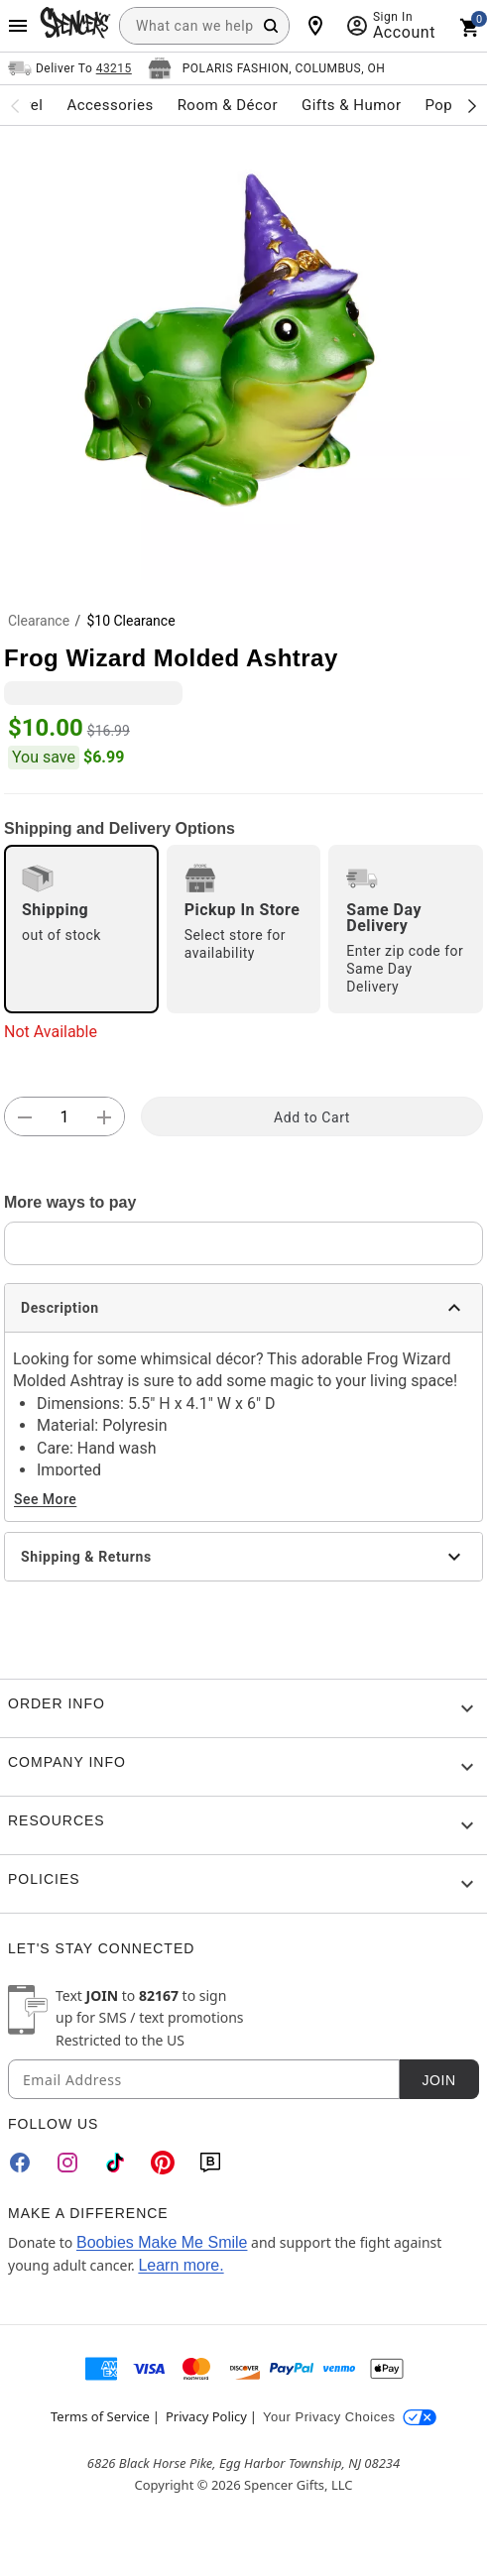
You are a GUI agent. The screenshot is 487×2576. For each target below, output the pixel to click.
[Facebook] (20, 2162)
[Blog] (210, 2162)
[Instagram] (67, 2162)
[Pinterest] (163, 2162)
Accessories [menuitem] (109, 105)
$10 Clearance (130, 621)
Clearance (38, 621)
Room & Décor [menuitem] (228, 105)
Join (438, 2080)
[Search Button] (271, 26)
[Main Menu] (18, 26)
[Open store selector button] (267, 68)
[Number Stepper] (64, 1117)
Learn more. (180, 2265)
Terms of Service (100, 2416)
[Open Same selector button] (70, 68)
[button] (243, 353)
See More (45, 1499)
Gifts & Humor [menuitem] (352, 105)
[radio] (81, 929)
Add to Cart (312, 1117)
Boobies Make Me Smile (162, 2242)
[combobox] (204, 26)
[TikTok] (115, 2162)
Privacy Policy (206, 2416)
